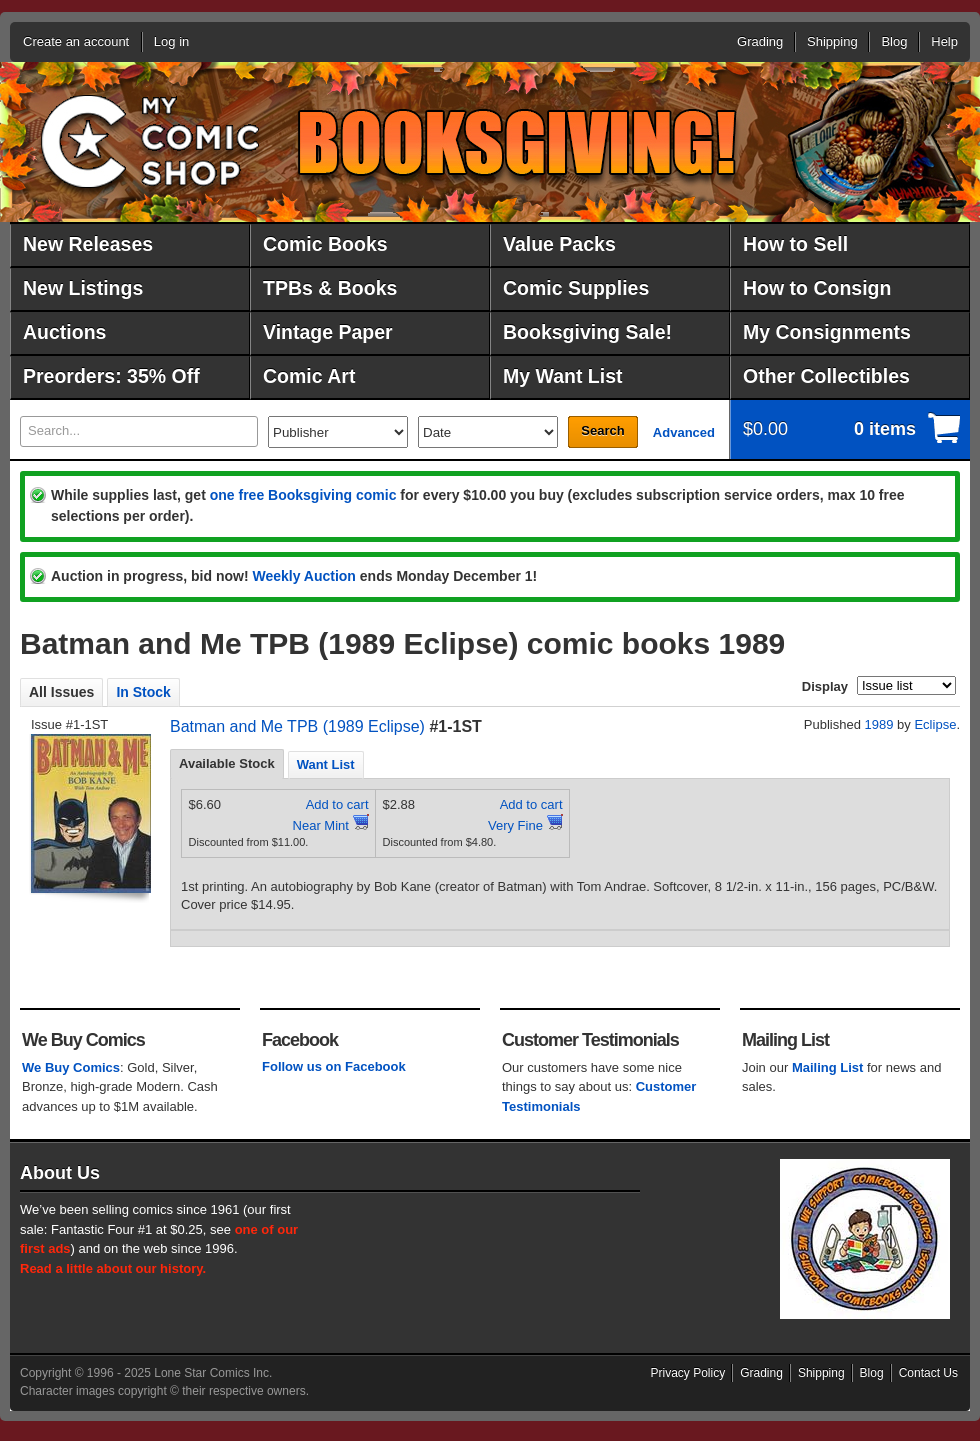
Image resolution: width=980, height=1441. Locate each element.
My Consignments (827, 332)
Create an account (76, 41)
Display (825, 686)
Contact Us (928, 1373)
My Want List (563, 376)
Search (602, 430)
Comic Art (309, 376)
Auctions (64, 332)
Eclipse (935, 724)
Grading (760, 41)
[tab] (227, 764)
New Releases (88, 244)
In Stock (143, 692)
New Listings (83, 288)
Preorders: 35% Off (111, 376)
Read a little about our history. (113, 1268)
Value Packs (559, 244)
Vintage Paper (328, 332)
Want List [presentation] (326, 764)
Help (944, 41)
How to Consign (817, 288)
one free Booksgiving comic (303, 495)
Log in (171, 41)
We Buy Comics (71, 1067)
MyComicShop (150, 134)
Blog (894, 41)
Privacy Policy (688, 1373)
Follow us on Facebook (334, 1066)
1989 (879, 724)
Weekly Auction (303, 576)
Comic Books (325, 244)
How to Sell (795, 244)
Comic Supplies (576, 288)
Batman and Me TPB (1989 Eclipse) (297, 726)
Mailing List (828, 1067)
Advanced (684, 432)
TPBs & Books (330, 288)
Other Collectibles (826, 376)
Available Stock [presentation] (227, 763)
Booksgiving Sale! (587, 332)
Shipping (832, 41)
